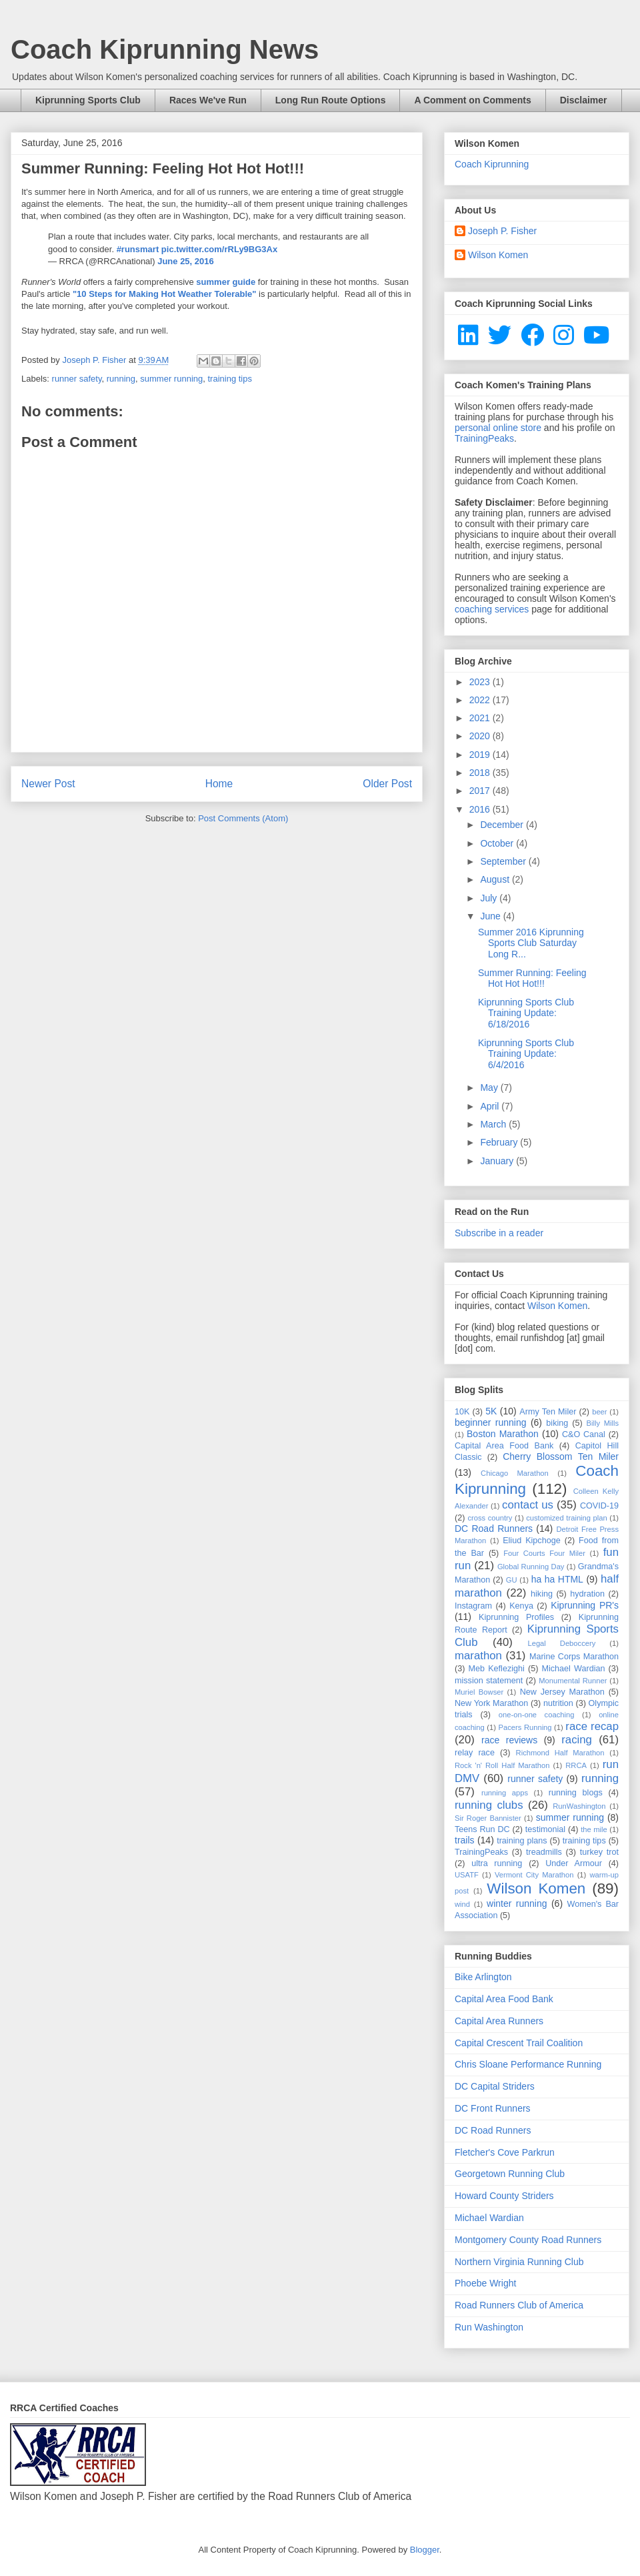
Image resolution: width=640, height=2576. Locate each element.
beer (599, 1412)
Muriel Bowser (479, 1692)
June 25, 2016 (185, 261)
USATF (467, 1875)
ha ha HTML (557, 1579)
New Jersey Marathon (562, 1692)
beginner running (491, 1422)
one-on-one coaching (537, 1715)
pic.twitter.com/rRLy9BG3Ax (219, 249)
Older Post (387, 783)
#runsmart (138, 249)
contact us (527, 1504)
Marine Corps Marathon (574, 1656)
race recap (592, 1726)
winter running (517, 1903)
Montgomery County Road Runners (528, 2239)
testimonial (545, 1829)
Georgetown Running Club (510, 2173)
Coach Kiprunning (492, 164)
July (489, 898)
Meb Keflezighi (497, 1668)
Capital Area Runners (499, 2021)
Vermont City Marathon (534, 1875)
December (502, 824)
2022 (481, 700)
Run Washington (489, 2327)
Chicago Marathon (515, 1473)
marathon (478, 1655)
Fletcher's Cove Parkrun (505, 2152)
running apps (504, 1793)
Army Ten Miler (547, 1411)
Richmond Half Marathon (560, 1753)
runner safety (77, 379)
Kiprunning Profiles (516, 1617)
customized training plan (566, 1518)
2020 (481, 736)
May (490, 1087)
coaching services (492, 609)
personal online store (498, 427)
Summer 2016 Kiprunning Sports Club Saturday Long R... (531, 943)
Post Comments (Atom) (243, 818)
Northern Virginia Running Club (519, 2261)
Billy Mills (603, 1423)
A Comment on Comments (472, 100)
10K (462, 1411)
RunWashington (579, 1806)
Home (219, 783)
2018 (481, 772)
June (491, 916)
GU (511, 1580)
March (494, 1124)
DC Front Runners (493, 2108)
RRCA (576, 1765)
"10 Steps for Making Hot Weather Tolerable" (165, 294)
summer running (171, 379)
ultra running (496, 1863)
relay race (475, 1752)
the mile (594, 1829)
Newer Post (48, 783)
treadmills (544, 1852)
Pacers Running (525, 1727)
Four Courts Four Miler (544, 1553)
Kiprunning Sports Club (88, 100)
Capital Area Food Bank (504, 1445)
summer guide (225, 282)
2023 (481, 682)
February (500, 1142)
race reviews (509, 1740)
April (490, 1106)
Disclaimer (583, 100)
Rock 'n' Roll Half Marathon (502, 1765)
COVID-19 (599, 1506)
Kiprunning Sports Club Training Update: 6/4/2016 (526, 1054)
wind (462, 1904)
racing (576, 1739)
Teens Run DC (482, 1829)
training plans (522, 1840)
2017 (481, 790)
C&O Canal (583, 1434)
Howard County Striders (504, 2195)
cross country (489, 1518)
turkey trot (599, 1852)
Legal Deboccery (561, 1643)
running (121, 379)
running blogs (576, 1792)
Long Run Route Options (330, 100)
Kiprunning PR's (585, 1605)
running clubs (489, 1805)
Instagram (473, 1606)
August (495, 879)
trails (465, 1840)
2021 (481, 718)
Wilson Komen (498, 255)
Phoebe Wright (485, 2283)
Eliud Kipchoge (532, 1540)
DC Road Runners (494, 1528)
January (498, 1161)
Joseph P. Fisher (502, 231)
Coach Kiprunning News (165, 49)
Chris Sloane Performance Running (528, 2064)
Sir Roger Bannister (488, 1818)
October (498, 843)
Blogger (424, 2550)
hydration (587, 1594)
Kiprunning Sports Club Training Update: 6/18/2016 (526, 1013)
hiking (542, 1594)
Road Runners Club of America (519, 2305)
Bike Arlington (483, 1977)
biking (557, 1423)
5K (491, 1411)
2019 (481, 754)
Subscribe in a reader (499, 1233)
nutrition (558, 1703)
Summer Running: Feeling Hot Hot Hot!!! (532, 978)
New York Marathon (491, 1703)
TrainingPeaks (484, 438)
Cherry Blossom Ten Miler (561, 1456)
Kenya (521, 1606)
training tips (229, 379)
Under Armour (573, 1863)
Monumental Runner (573, 1681)
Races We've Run (208, 100)
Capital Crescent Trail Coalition (519, 2043)
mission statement (489, 1680)
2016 (481, 809)
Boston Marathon (503, 1433)
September (504, 861)
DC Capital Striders (495, 2086)
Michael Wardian (573, 1668)
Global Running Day (531, 1567)
